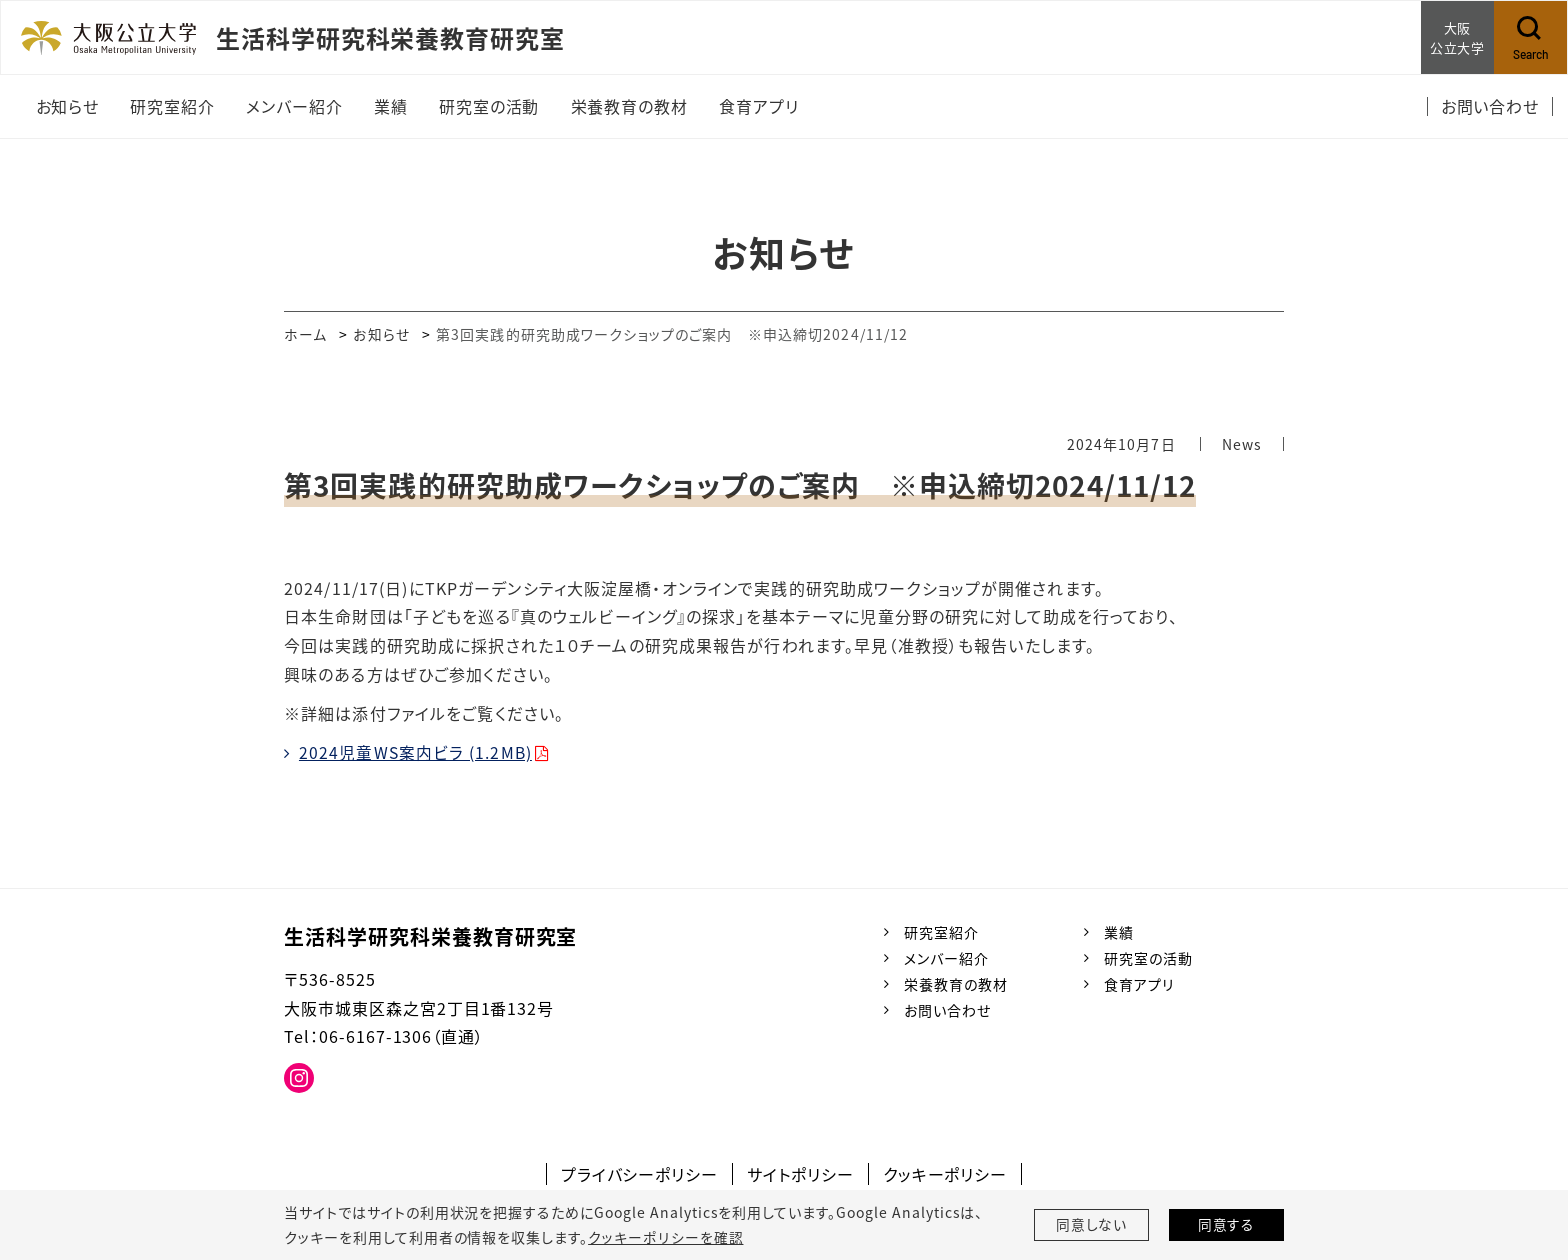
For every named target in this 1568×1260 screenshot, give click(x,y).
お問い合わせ (947, 1010)
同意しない (1092, 1225)
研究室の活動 (1148, 958)
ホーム (305, 334)
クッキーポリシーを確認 (665, 1237)
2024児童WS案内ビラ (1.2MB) (416, 752)
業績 (1119, 931)
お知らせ (382, 334)
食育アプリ (1139, 984)
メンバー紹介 (946, 958)
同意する (1227, 1225)
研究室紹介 (941, 931)
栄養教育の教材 (956, 984)
